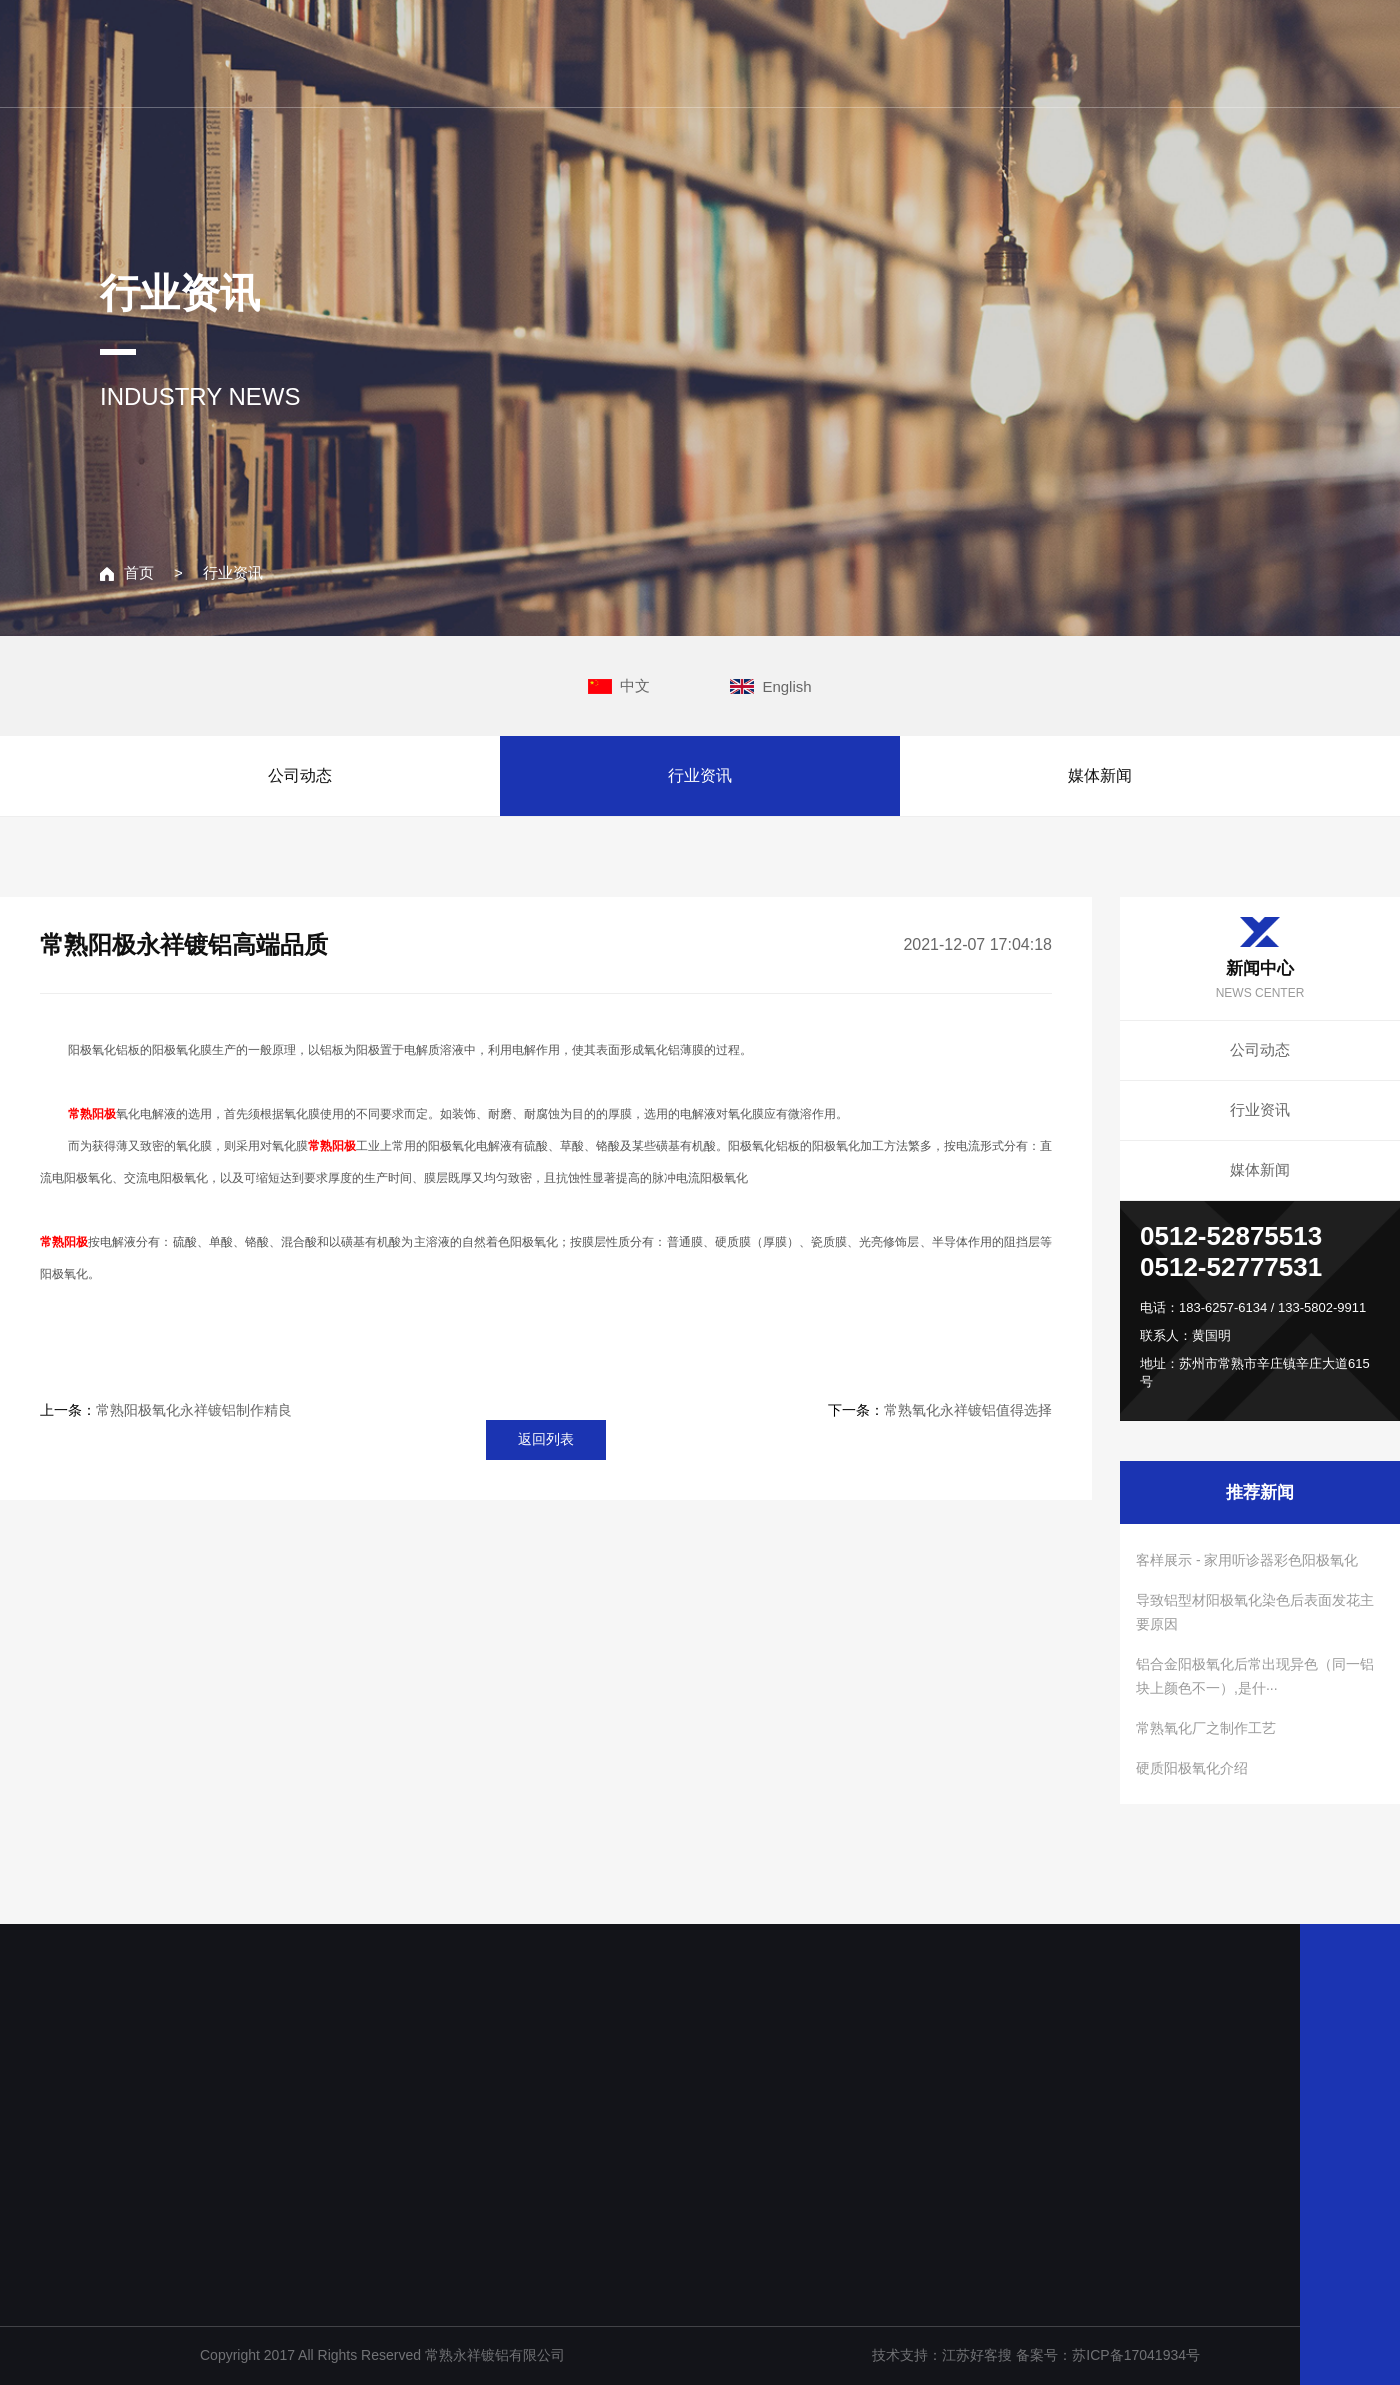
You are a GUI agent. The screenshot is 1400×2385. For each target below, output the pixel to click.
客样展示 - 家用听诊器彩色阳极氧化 (1247, 1560)
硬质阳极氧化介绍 (1192, 1768)
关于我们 (786, 52)
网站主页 (654, 52)
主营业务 (918, 52)
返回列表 (546, 1439)
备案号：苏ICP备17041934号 (1108, 2355)
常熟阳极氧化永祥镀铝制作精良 (194, 1410)
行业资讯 (233, 572)
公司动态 (300, 775)
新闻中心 (1050, 52)
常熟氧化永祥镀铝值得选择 (968, 1410)
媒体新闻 (1100, 775)
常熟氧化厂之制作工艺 (1206, 1728)
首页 (127, 572)
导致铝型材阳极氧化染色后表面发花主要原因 (1255, 1612)
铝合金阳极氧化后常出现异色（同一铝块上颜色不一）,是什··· (1255, 1676)
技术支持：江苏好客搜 (944, 2355)
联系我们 (1182, 52)
